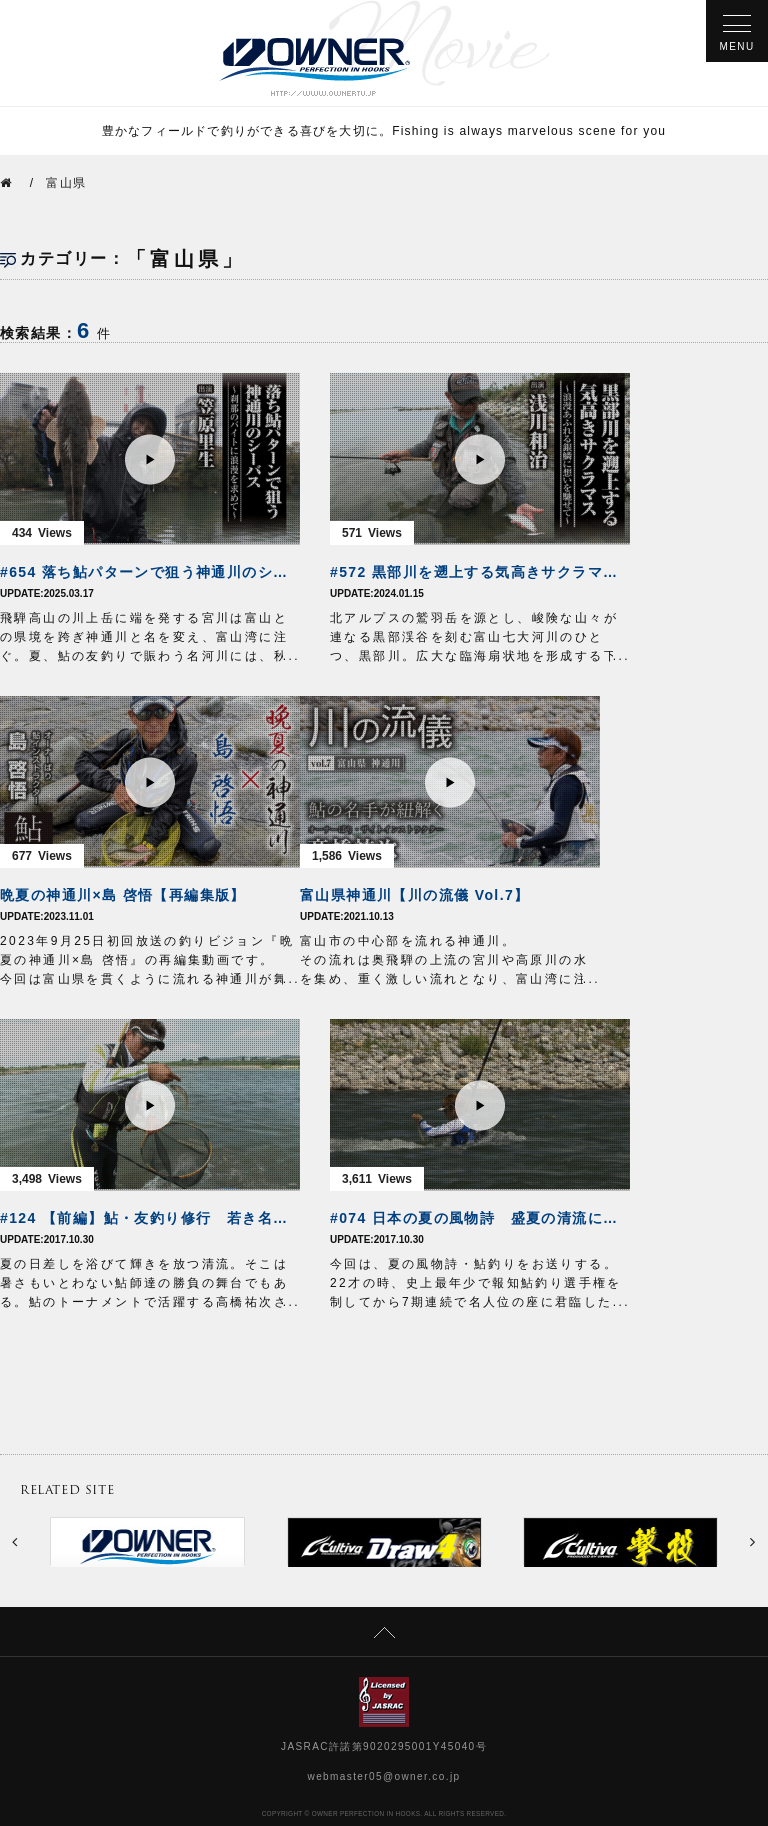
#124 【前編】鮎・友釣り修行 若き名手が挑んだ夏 (150, 1218)
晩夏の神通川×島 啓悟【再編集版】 (123, 895)
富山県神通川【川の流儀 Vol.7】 (415, 895)
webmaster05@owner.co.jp (384, 1776)
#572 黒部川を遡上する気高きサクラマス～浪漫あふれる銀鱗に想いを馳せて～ (480, 572)
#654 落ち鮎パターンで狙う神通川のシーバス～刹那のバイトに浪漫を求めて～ (150, 572)
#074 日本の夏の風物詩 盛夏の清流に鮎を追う (480, 1218)
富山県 (66, 183)
